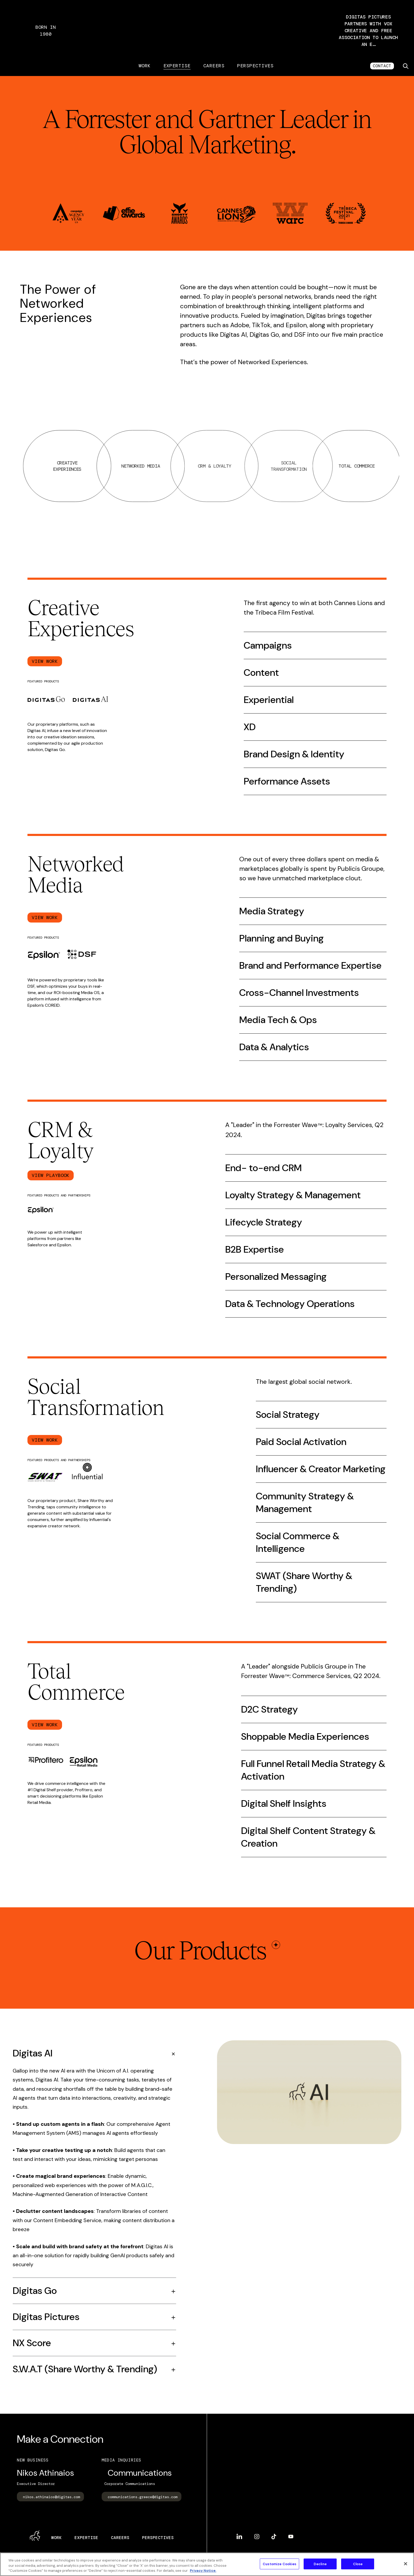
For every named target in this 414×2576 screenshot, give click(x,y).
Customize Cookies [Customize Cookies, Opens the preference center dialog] (279, 2564)
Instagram (257, 2539)
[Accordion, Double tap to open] (94, 2056)
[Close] (405, 2564)
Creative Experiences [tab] (123, 469)
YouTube (291, 2539)
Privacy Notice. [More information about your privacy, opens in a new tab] (203, 2571)
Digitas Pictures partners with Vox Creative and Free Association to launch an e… (368, 32)
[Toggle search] (405, 69)
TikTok (273, 2539)
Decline (320, 2564)
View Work (45, 664)
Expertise (177, 69)
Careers (213, 69)
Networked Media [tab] (203, 469)
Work (145, 69)
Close (358, 2564)
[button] (368, 32)
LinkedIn (239, 2539)
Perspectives (255, 69)
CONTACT (382, 69)
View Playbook (50, 1178)
